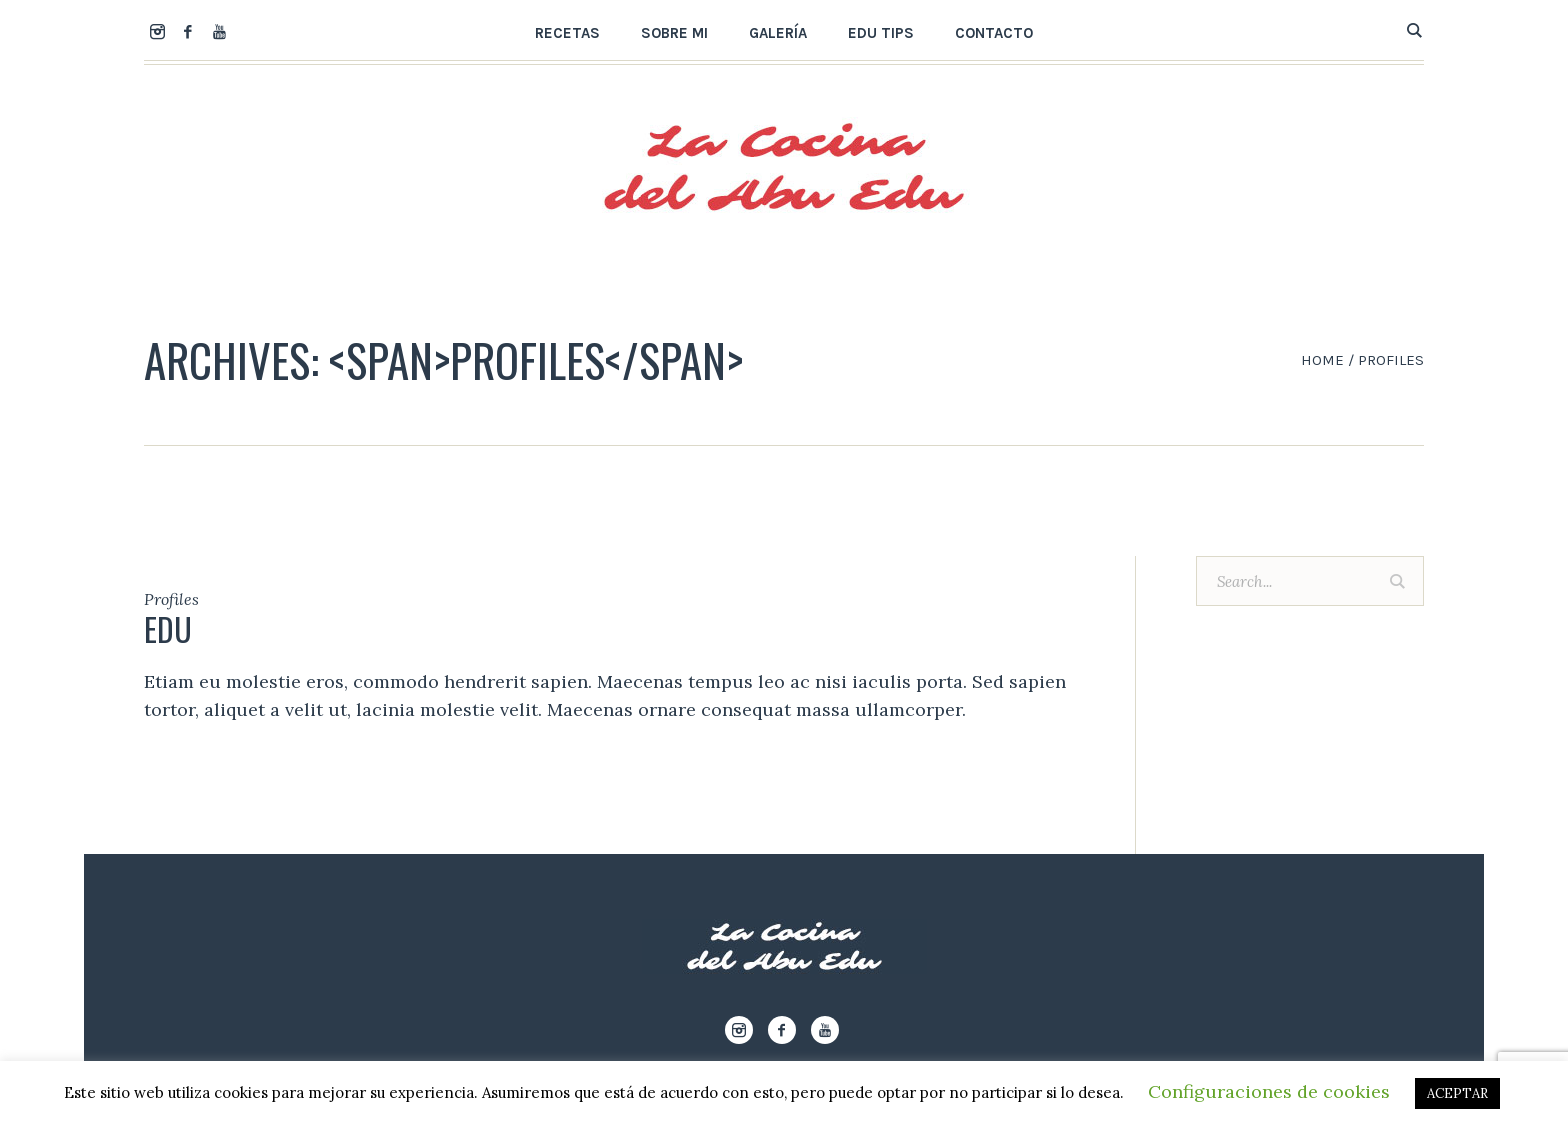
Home (1322, 360)
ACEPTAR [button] (1457, 1093)
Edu (168, 628)
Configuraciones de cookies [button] (1269, 1091)
